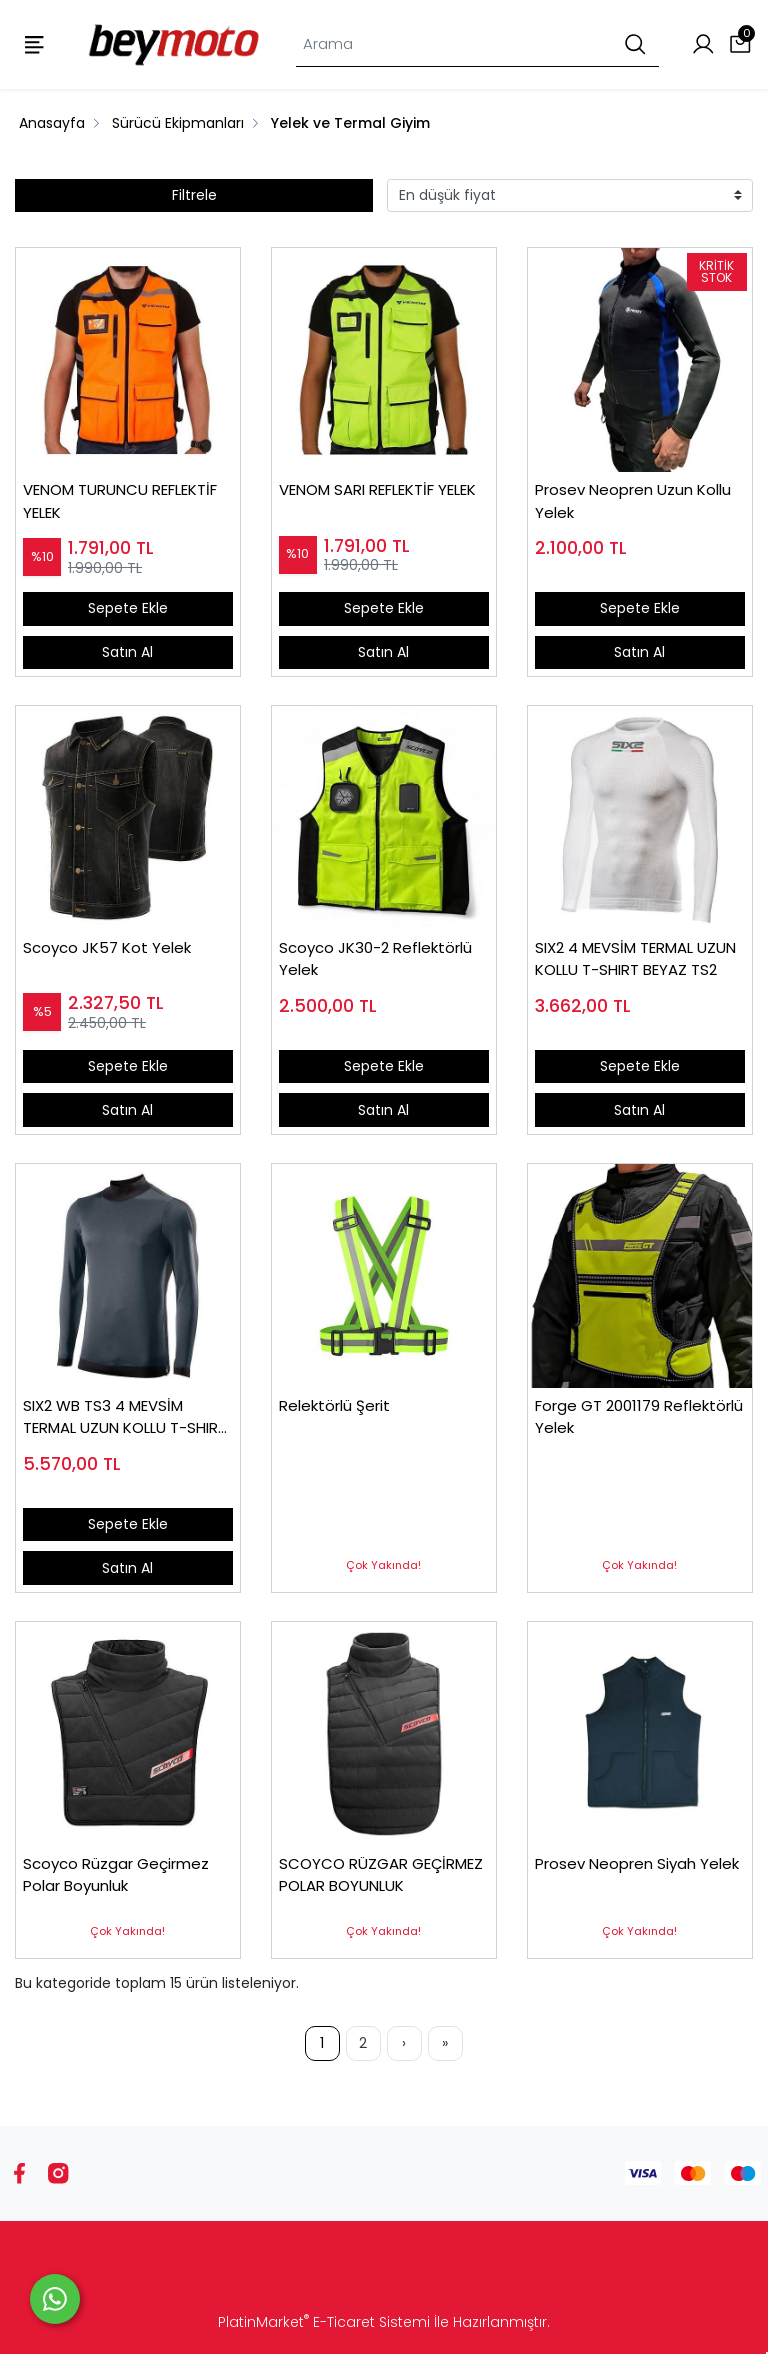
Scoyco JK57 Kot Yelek (107, 947)
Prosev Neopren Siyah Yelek (637, 1863)
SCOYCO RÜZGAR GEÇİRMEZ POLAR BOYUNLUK (381, 1875)
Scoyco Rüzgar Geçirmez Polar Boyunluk (116, 1875)
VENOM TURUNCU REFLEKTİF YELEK (120, 501)
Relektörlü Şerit (334, 1405)
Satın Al (127, 652)
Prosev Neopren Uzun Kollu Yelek (633, 501)
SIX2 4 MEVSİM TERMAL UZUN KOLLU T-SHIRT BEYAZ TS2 (635, 959)
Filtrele (194, 195)
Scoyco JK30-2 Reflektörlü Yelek (375, 959)
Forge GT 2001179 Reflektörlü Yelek (639, 1417)
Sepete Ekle (128, 608)
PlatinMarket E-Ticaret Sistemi (324, 2322)
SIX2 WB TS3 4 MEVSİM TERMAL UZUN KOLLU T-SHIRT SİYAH (125, 1417)
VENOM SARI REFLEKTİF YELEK (377, 489)
